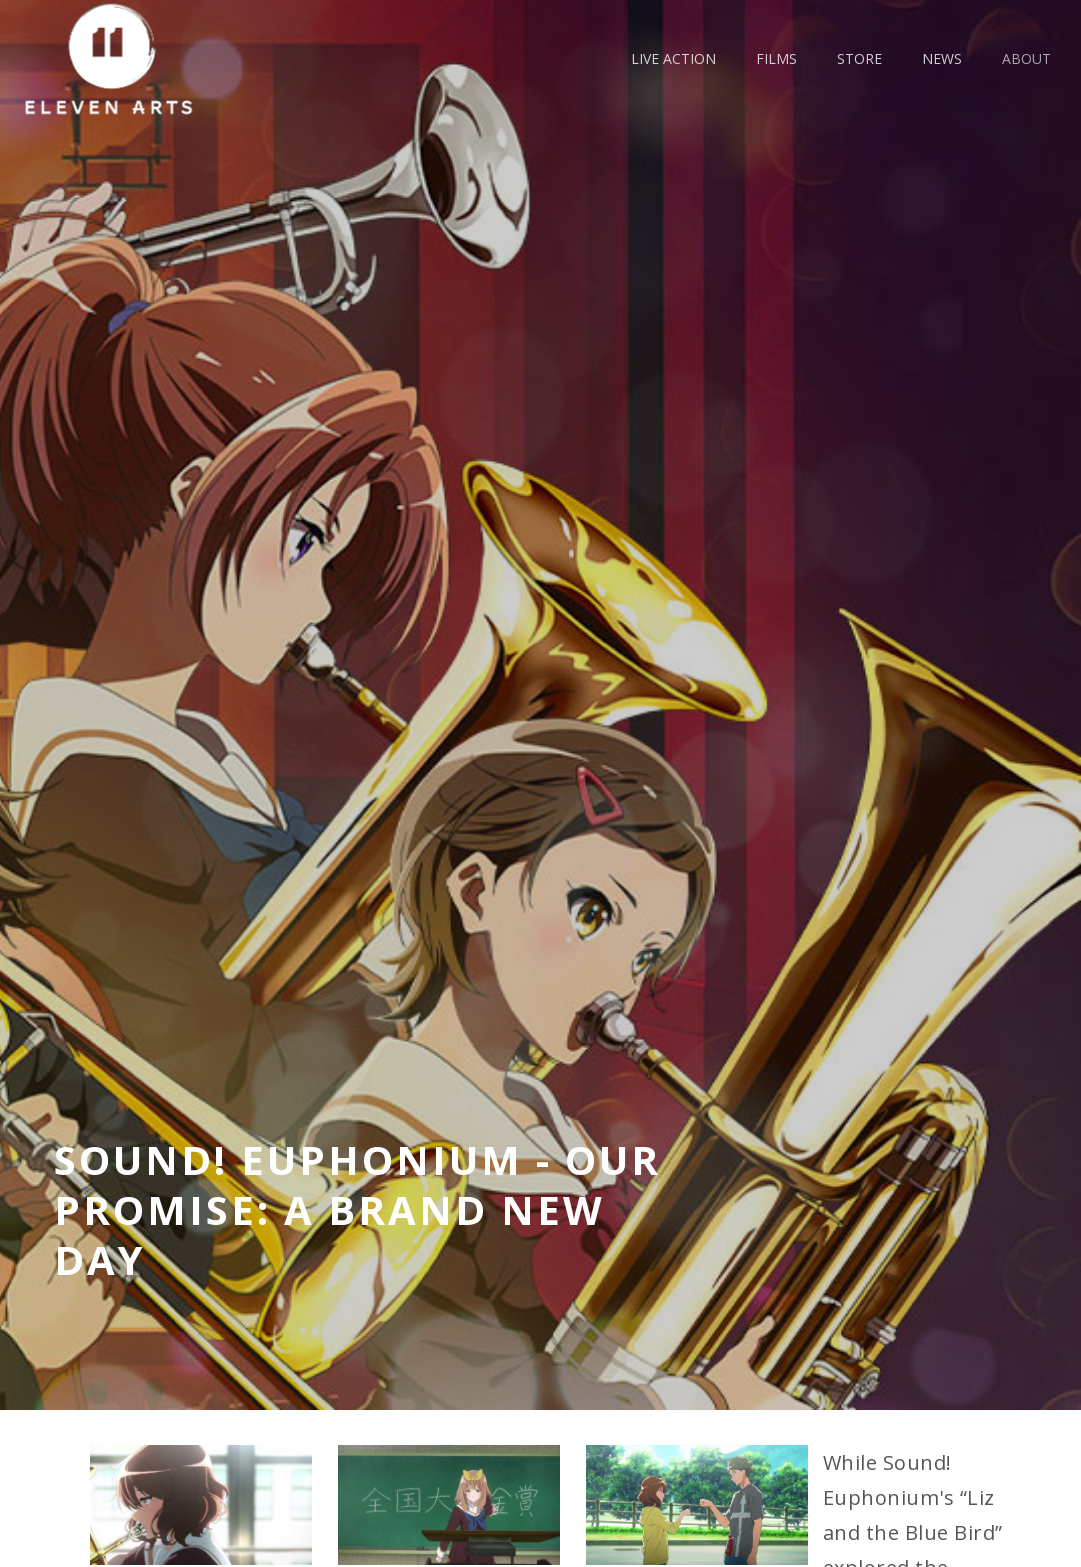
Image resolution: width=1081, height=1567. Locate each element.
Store (859, 58)
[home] (116, 58)
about (1026, 58)
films (776, 58)
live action (673, 58)
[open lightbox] (201, 1505)
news (942, 58)
